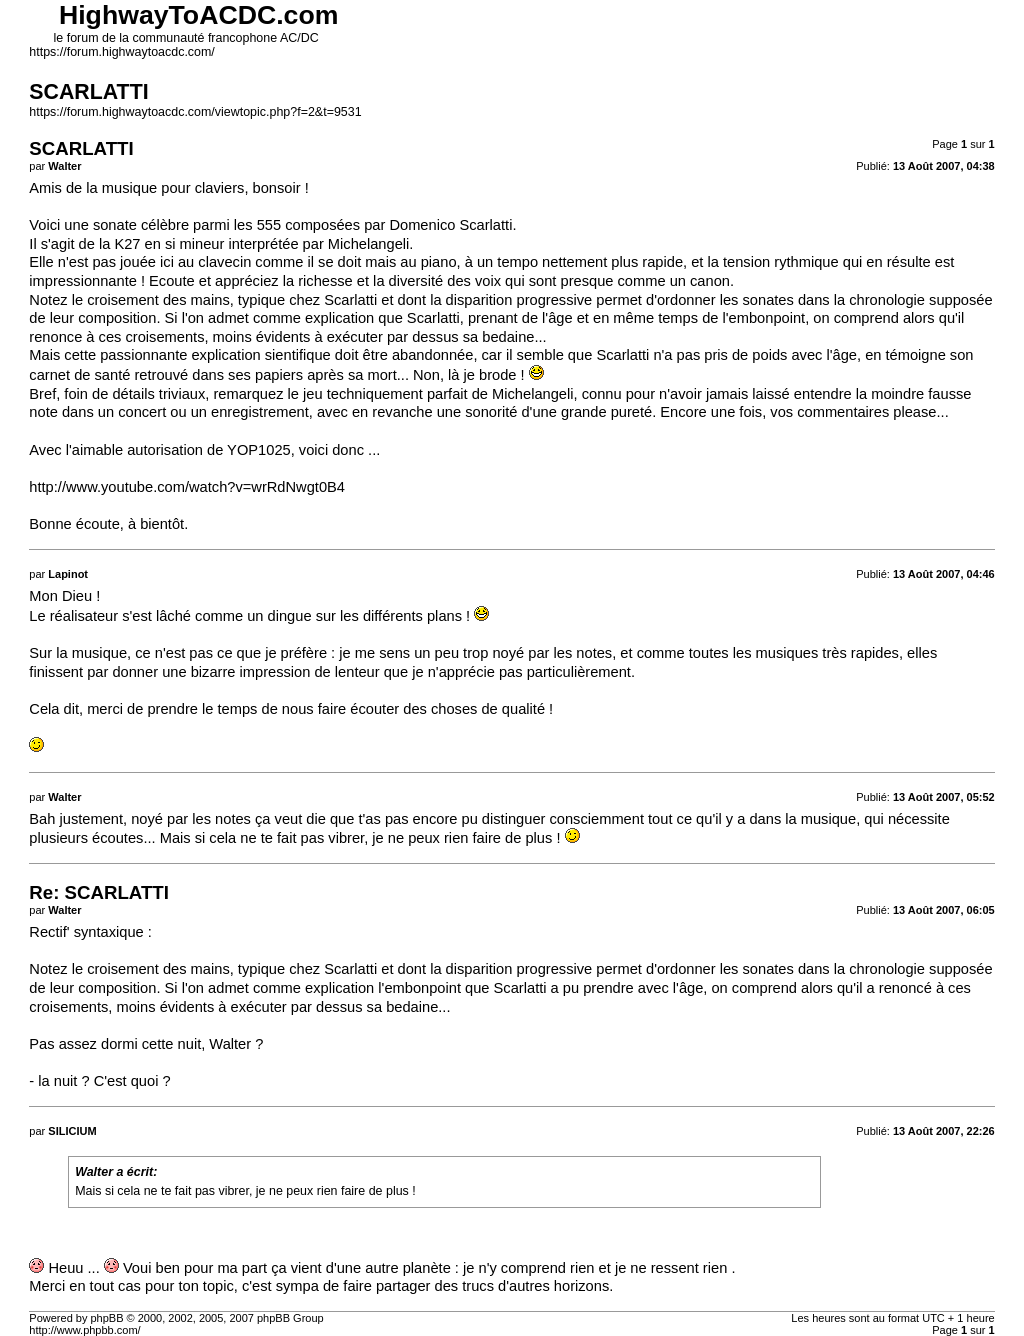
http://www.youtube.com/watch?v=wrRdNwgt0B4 (187, 487)
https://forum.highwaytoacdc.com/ (122, 52)
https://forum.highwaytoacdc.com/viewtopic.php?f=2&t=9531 (195, 112)
